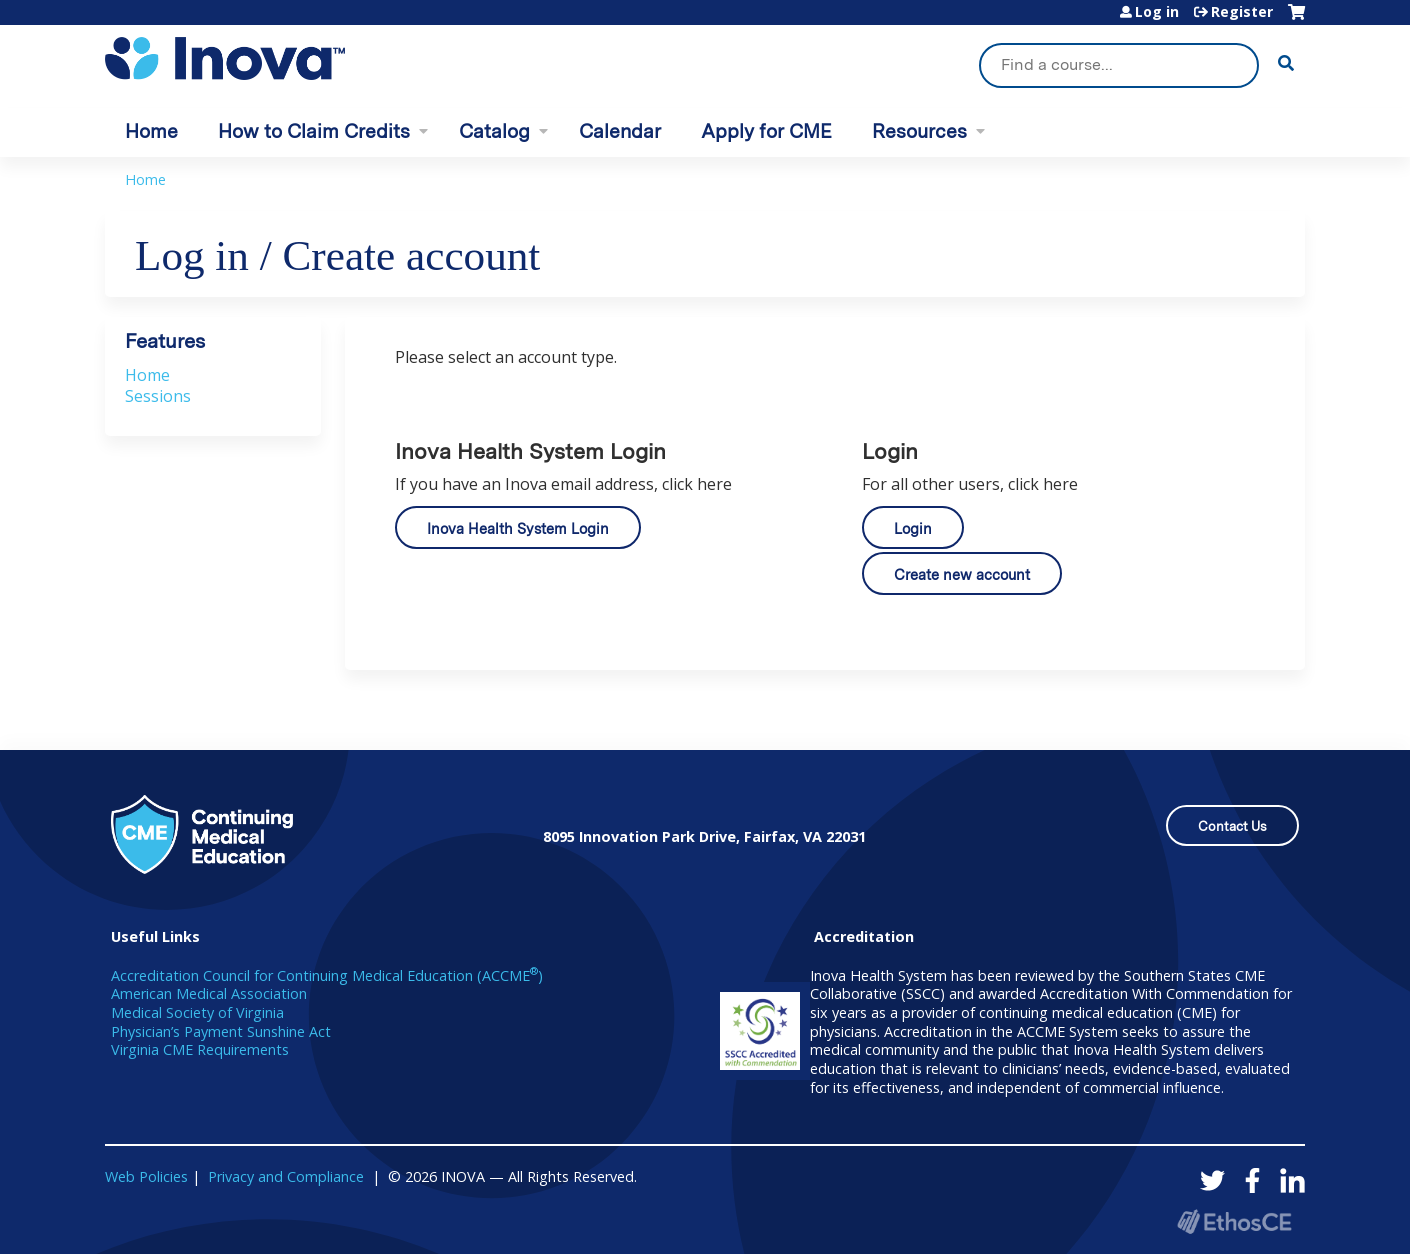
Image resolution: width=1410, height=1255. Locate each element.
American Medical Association (209, 993)
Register (1242, 12)
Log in (1157, 12)
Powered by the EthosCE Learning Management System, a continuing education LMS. (1234, 1221)
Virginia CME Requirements (200, 1049)
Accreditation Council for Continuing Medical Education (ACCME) (327, 975)
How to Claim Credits (314, 131)
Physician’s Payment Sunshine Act (221, 1031)
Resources (919, 131)
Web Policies (146, 1176)
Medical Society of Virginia (197, 1012)
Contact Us (1232, 826)
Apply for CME (766, 131)
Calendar (620, 131)
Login (913, 528)
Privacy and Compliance (286, 1176)
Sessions (158, 396)
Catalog (494, 131)
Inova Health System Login (518, 528)
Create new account (962, 574)
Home (151, 131)
